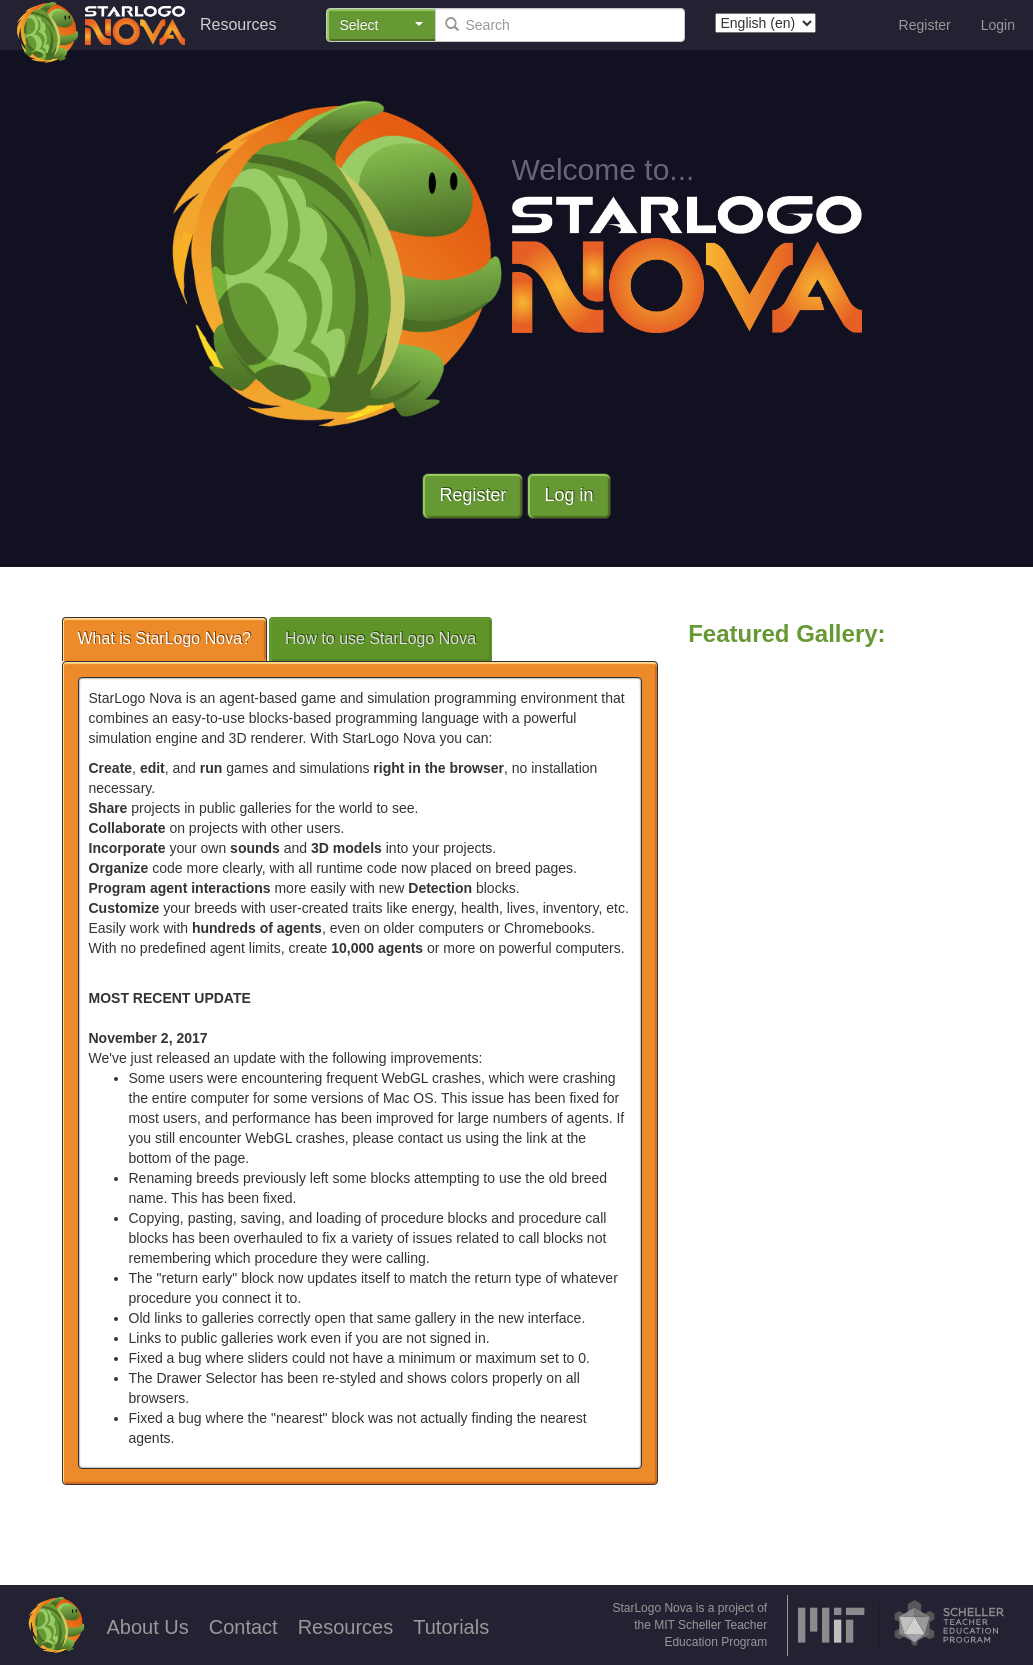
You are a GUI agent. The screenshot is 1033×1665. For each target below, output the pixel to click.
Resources (238, 24)
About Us (147, 1627)
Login (998, 25)
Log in (568, 495)
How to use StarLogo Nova (380, 638)
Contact (243, 1627)
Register (925, 25)
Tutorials (451, 1627)
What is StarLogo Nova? (164, 638)
